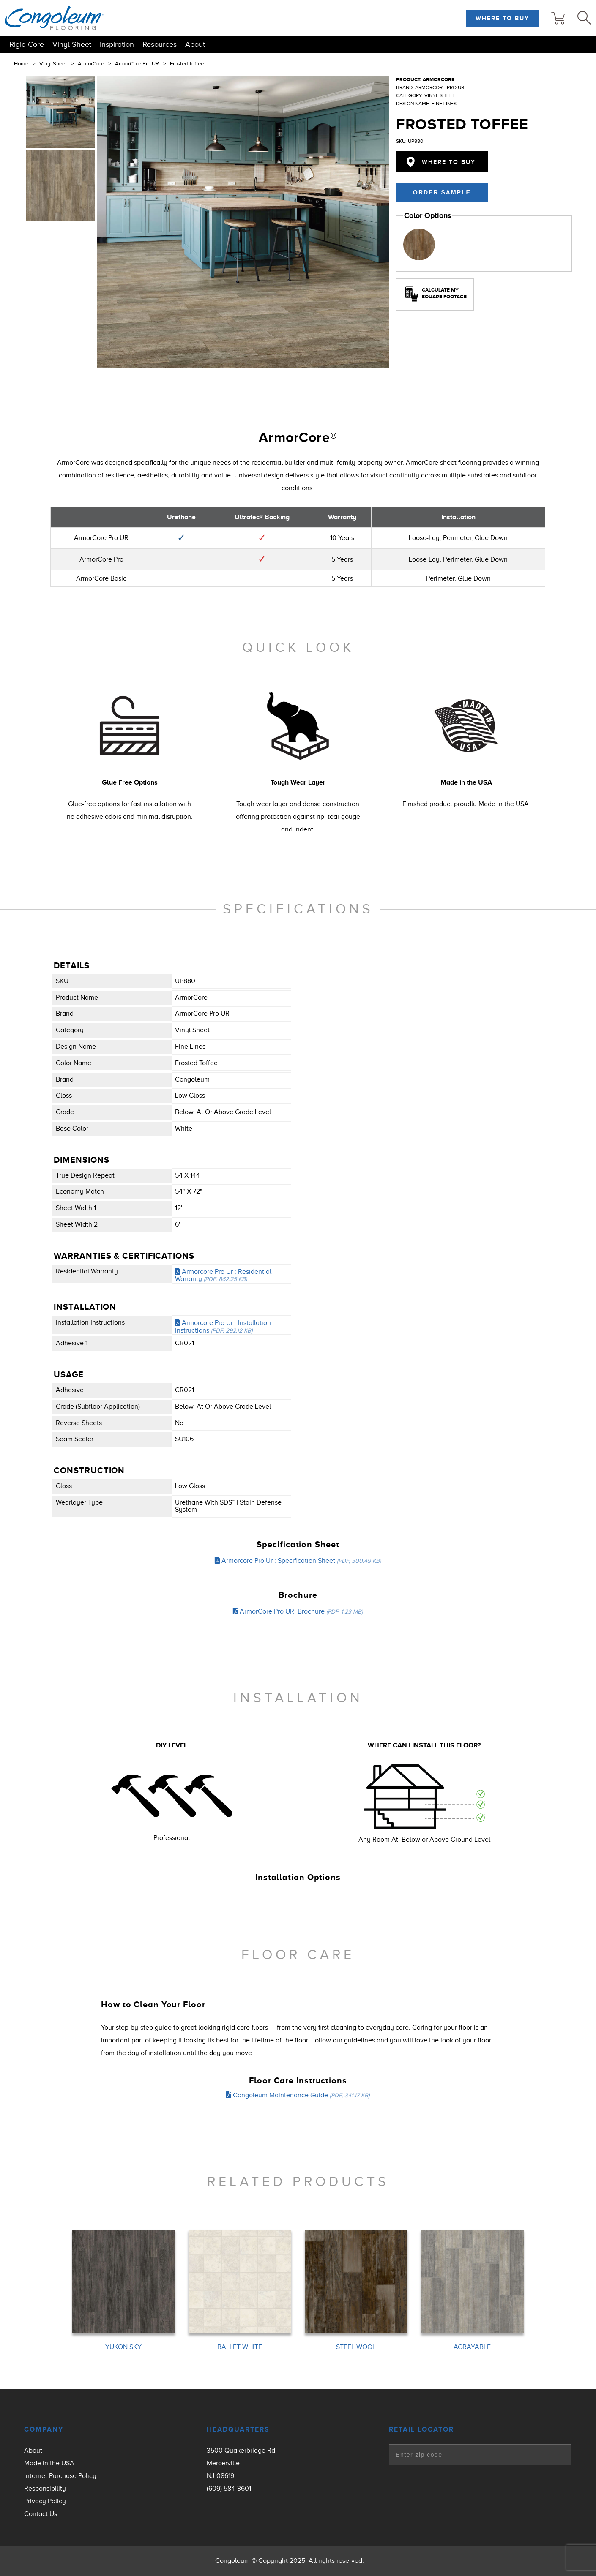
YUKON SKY (123, 2347)
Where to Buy (502, 18)
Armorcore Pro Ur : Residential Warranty (223, 1275)
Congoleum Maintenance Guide (297, 2095)
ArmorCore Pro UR (137, 64)
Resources (159, 44)
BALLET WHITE (239, 2347)
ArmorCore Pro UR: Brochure (298, 1611)
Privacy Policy (45, 2501)
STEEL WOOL (356, 2347)
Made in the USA (49, 2463)
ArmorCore (91, 64)
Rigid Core (26, 44)
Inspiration (117, 44)
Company (43, 2429)
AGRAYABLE (472, 2347)
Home (21, 64)
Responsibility (45, 2488)
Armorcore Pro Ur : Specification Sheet (298, 1561)
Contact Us (40, 2514)
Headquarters (238, 2429)
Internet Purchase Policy (60, 2476)
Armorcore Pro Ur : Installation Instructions (223, 1326)
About (195, 44)
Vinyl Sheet (71, 44)
